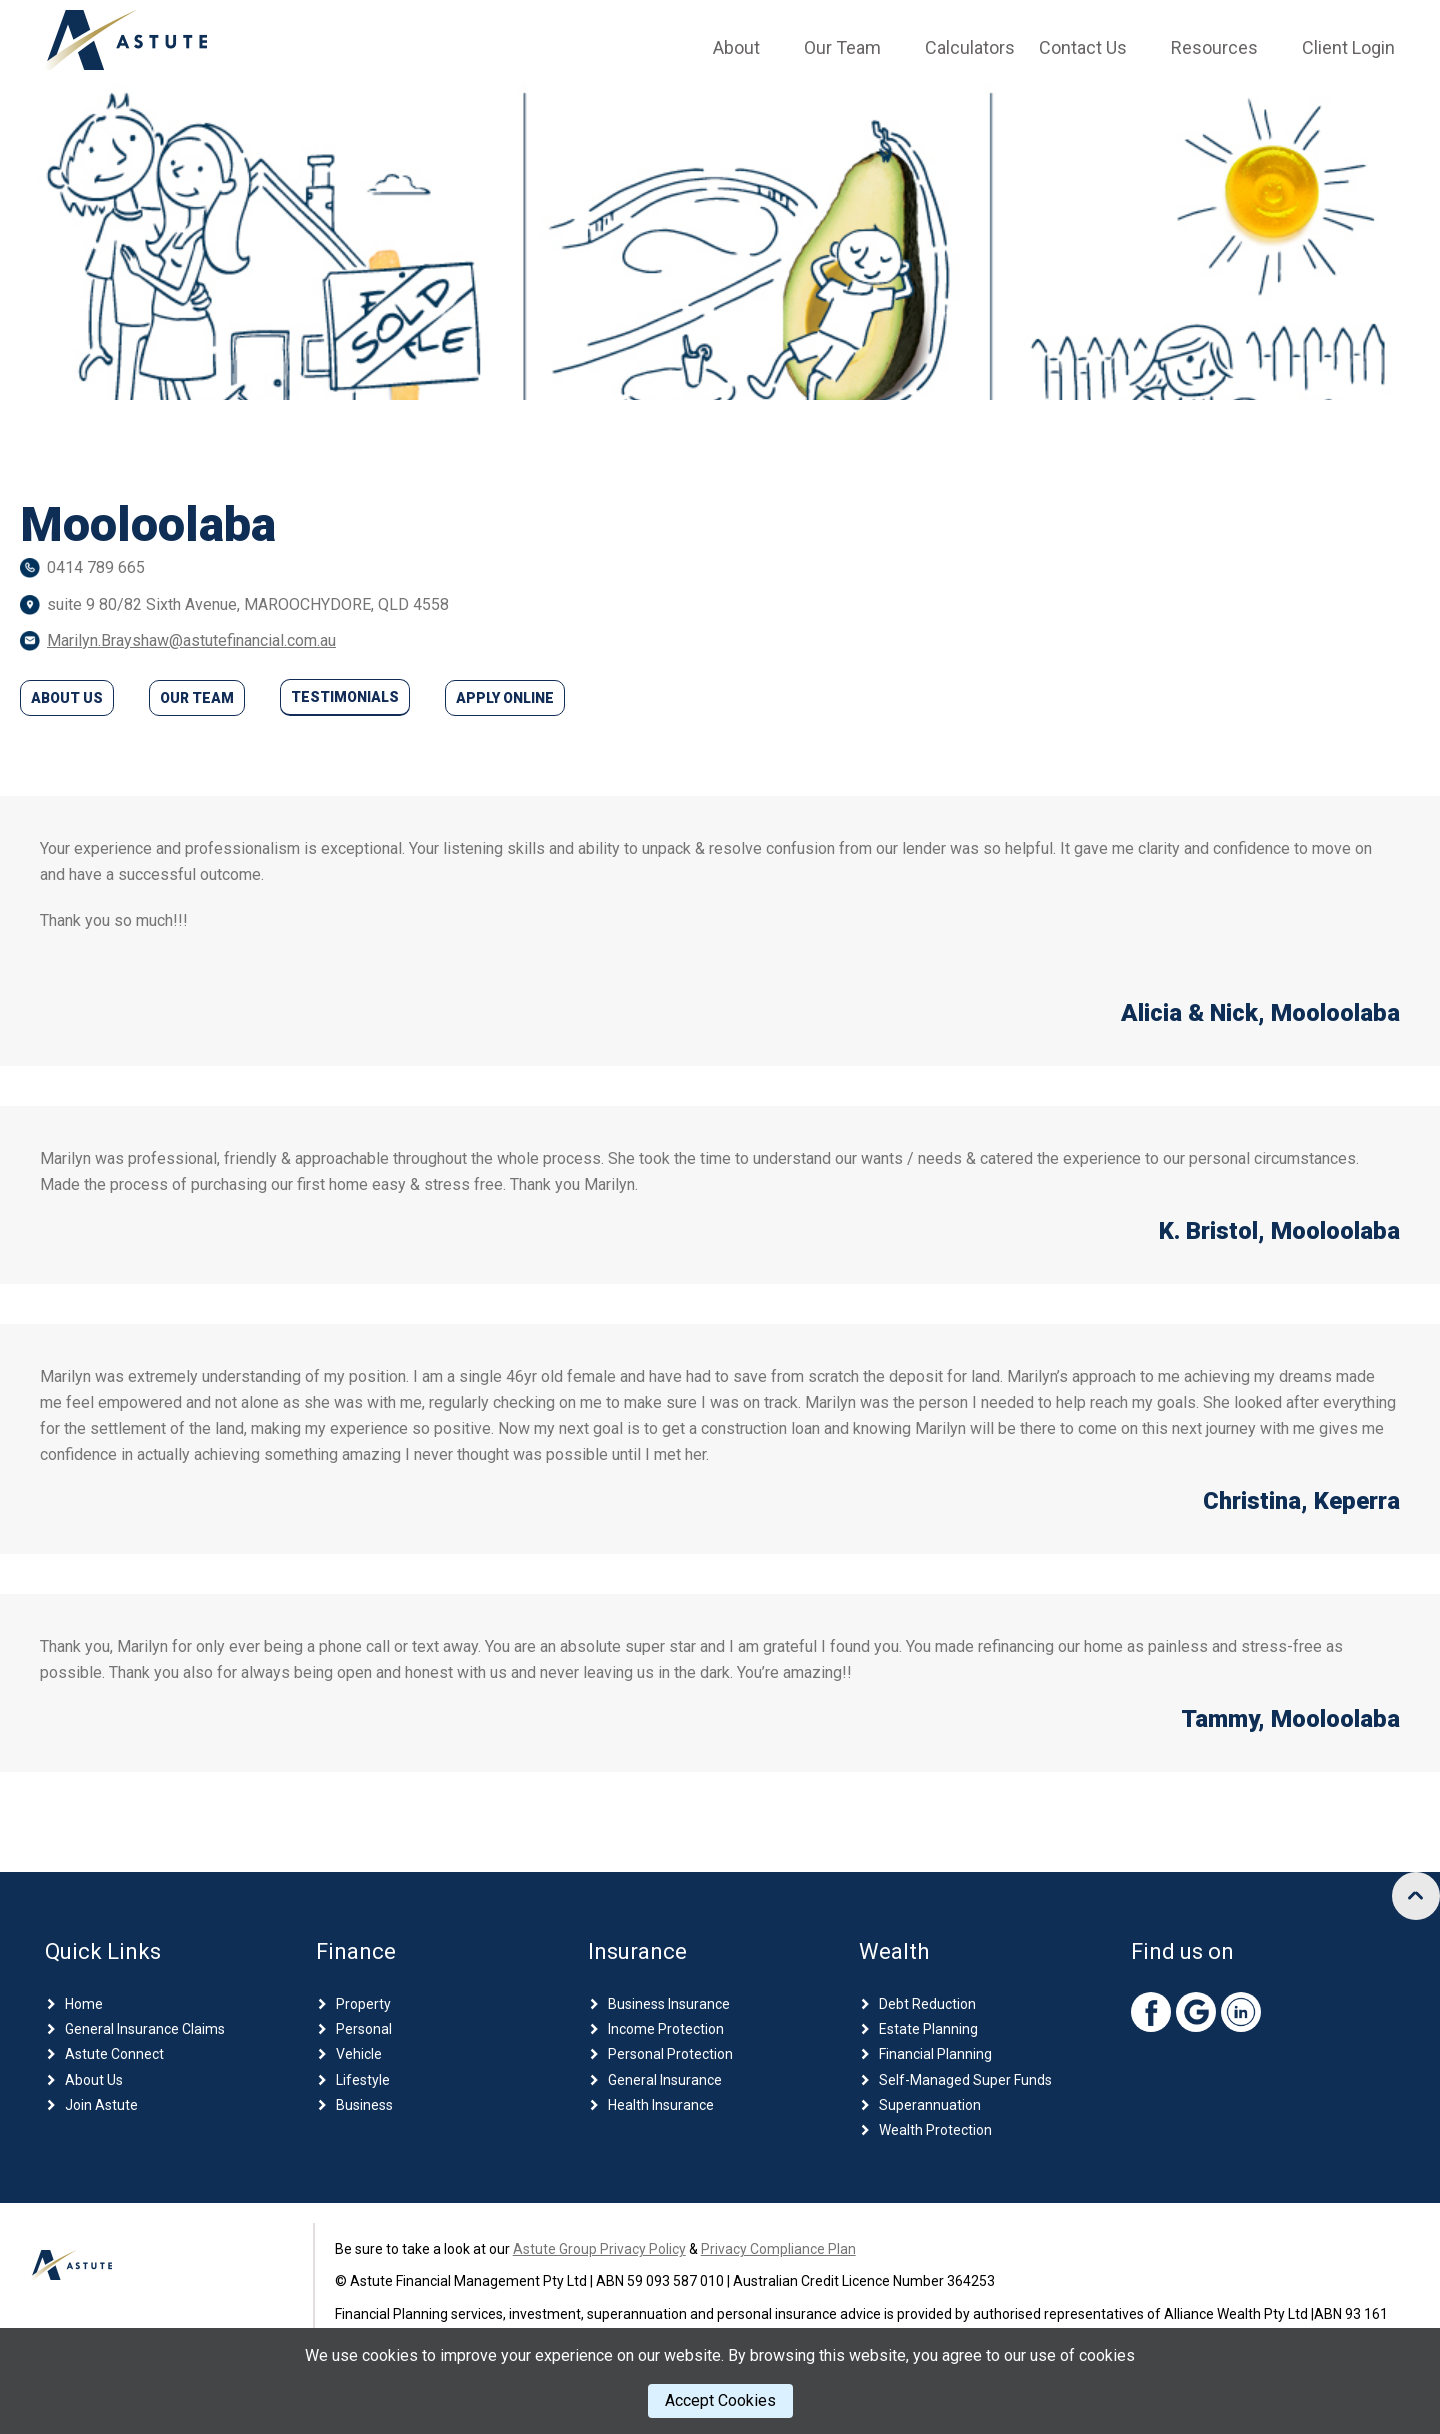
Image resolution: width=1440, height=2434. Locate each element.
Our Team (842, 47)
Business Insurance (669, 2004)
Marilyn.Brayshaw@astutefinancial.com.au (191, 640)
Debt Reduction (927, 2004)
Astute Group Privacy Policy (599, 2249)
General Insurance (665, 2080)
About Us (67, 698)
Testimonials (345, 697)
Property (363, 2004)
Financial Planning (935, 2054)
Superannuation (930, 2105)
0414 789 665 (96, 567)
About (736, 47)
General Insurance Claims (145, 2029)
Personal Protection (670, 2054)
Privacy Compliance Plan (778, 2249)
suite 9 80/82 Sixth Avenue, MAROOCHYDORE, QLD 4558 (248, 604)
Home (84, 2004)
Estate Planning (928, 2029)
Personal (364, 2029)
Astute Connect (114, 2054)
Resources (1214, 47)
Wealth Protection (935, 2130)
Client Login (1348, 47)
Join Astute (101, 2105)
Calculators (970, 47)
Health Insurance (661, 2105)
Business (364, 2105)
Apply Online (505, 698)
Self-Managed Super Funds (965, 2080)
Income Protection (666, 2029)
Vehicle (359, 2054)
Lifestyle (363, 2080)
